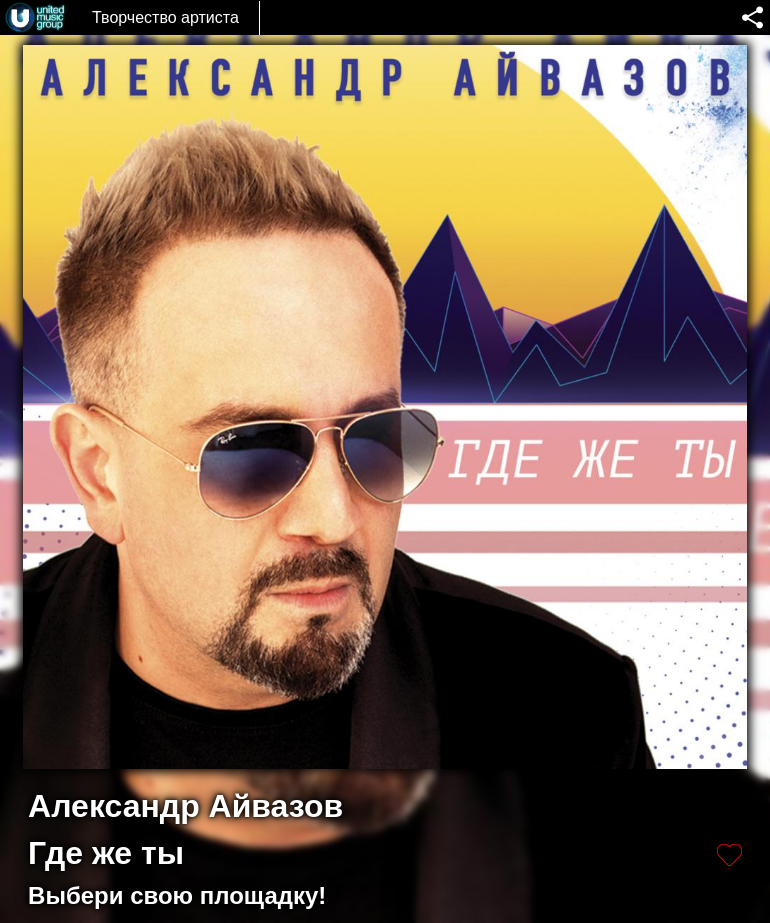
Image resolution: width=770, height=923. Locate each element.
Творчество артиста (165, 17)
